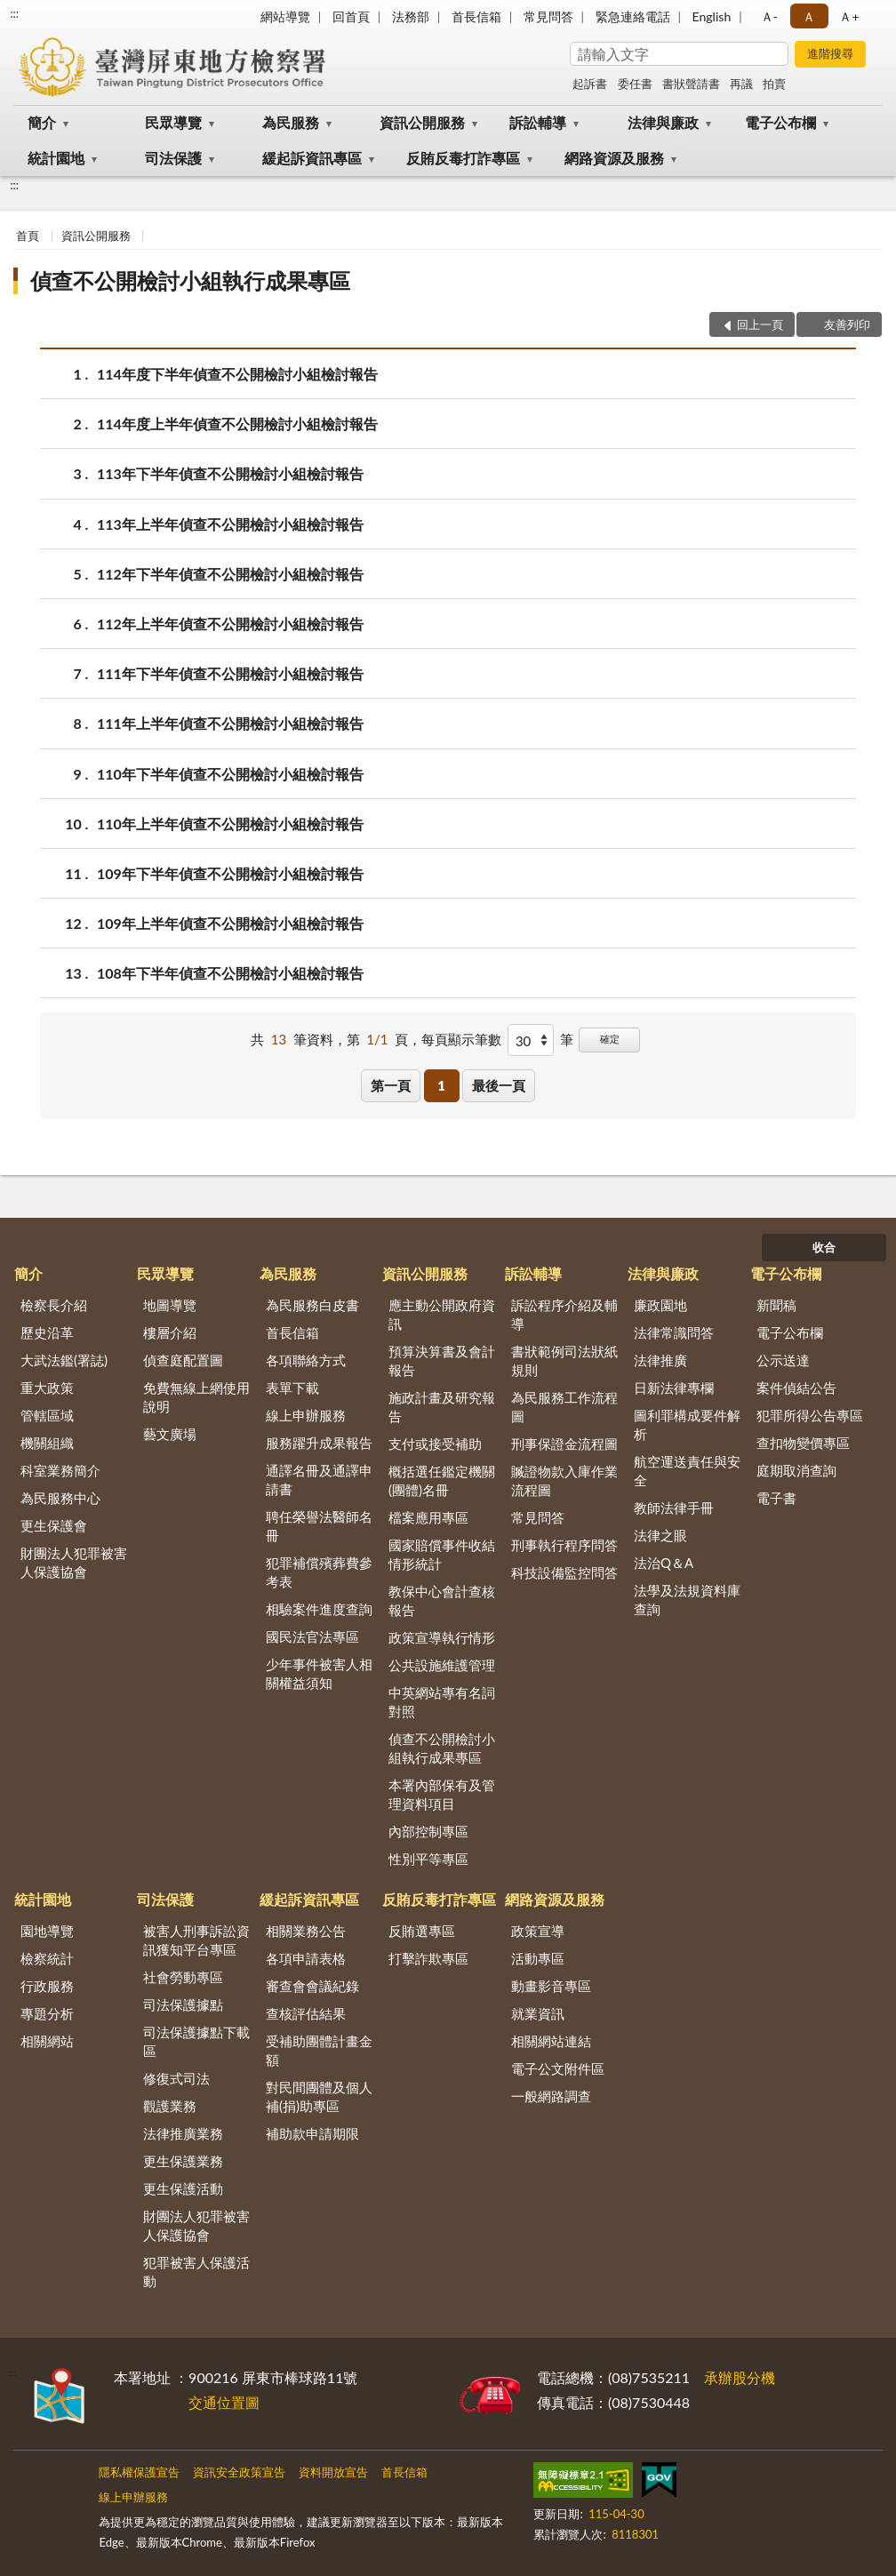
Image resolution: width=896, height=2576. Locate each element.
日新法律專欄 (674, 1388)
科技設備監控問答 (564, 1572)
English (712, 16)
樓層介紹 (169, 1332)
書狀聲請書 (691, 83)
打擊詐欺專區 (428, 1958)
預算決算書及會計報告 (441, 1360)
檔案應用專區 (428, 1517)
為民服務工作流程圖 (564, 1406)
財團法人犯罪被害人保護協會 (73, 1562)
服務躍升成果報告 (319, 1443)
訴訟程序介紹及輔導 (564, 1314)
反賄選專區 (421, 1931)
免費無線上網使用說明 (196, 1397)
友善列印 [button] (847, 324)
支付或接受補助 (435, 1444)
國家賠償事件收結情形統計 (441, 1554)
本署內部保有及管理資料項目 (441, 1794)
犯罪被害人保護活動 (196, 2271)
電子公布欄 (780, 122)
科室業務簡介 (60, 1470)
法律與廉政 (663, 122)
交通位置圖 (224, 2402)
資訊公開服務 (422, 122)
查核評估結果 (306, 2013)
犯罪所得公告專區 (809, 1415)
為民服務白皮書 (312, 1305)
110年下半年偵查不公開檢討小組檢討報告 (230, 774)
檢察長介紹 (53, 1305)
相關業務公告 (306, 1931)
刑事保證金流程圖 (564, 1444)
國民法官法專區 (312, 1636)
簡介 (42, 122)
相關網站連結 (551, 2041)
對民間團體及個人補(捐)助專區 (319, 2096)
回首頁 (351, 16)
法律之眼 (660, 1535)
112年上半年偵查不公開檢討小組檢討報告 (230, 623)
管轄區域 (47, 1415)
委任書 (635, 83)
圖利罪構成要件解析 (687, 1424)
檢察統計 (47, 1958)
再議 (741, 83)
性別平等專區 (428, 1859)
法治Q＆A (663, 1563)
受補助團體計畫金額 (319, 2050)
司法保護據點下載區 (196, 2041)
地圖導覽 (169, 1305)
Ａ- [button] (769, 16)
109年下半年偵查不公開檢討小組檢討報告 (230, 873)
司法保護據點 (183, 2004)
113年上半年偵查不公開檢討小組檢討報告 (230, 524)
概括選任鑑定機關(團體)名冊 (441, 1480)
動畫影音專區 (551, 1986)
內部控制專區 (428, 1831)
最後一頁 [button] (498, 1085)
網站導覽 (285, 16)
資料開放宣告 (333, 2472)
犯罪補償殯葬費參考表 (319, 1572)
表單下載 (292, 1388)
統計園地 (56, 157)
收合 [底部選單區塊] (824, 1247)
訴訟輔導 (537, 122)
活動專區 (537, 1958)
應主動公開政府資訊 (441, 1314)
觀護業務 (169, 2106)
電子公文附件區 (557, 2068)
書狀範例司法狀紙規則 (564, 1360)
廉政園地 (660, 1305)
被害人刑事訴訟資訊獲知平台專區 (196, 1940)
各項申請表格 (306, 1958)
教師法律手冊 (674, 1508)
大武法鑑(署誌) (64, 1360)
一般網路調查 (551, 2096)
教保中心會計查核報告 (441, 1600)
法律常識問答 (674, 1332)
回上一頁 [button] (760, 324)
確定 (610, 1038)
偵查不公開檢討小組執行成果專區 (190, 280)
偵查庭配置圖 (183, 1360)
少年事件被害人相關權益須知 (319, 1673)
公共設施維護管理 (441, 1665)
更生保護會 (53, 1525)
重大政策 (47, 1388)
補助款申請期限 (312, 2133)
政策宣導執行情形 (441, 1637)
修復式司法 (176, 2078)
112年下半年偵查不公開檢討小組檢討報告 (230, 574)
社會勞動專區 (183, 1977)
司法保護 (173, 157)
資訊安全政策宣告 (239, 2472)
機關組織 (47, 1443)
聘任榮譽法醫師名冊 (319, 1525)
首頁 (27, 235)
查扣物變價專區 (803, 1443)
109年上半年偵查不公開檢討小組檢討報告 (230, 923)
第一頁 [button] (391, 1085)
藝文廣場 (169, 1434)
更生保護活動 (183, 2188)
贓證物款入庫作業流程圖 (564, 1480)
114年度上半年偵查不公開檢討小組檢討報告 (237, 423)
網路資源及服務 (614, 157)
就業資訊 (537, 2013)
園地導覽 (47, 1931)
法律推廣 (660, 1360)
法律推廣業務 (183, 2133)
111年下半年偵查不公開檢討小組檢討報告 (230, 673)
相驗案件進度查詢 (319, 1609)
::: (14, 13)
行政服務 (47, 1986)
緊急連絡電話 (633, 16)
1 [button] (441, 1085)
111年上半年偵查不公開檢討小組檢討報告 (230, 723)
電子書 (776, 1498)
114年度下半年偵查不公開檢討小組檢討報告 (237, 374)
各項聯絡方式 (306, 1360)
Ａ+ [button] (849, 16)
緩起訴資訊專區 (312, 157)
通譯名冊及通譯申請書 (319, 1479)
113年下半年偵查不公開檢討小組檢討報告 (230, 473)
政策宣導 (537, 1931)
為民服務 (290, 122)
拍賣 (774, 83)
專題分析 (47, 2013)
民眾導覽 (173, 122)
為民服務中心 (60, 1498)
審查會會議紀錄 (312, 1986)
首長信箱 (476, 16)
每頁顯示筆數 (461, 1039)
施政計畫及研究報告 (441, 1406)
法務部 (410, 16)
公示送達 (783, 1360)
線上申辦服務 (306, 1415)
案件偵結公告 (796, 1388)
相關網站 (47, 2041)
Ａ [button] (809, 16)
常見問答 (548, 16)
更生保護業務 (183, 2161)
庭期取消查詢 (796, 1470)
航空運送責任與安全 (687, 1470)
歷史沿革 (47, 1332)
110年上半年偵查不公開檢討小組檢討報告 (230, 823)
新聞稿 (776, 1305)
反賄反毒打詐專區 (463, 157)
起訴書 (589, 83)
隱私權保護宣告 (139, 2472)
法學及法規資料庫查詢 (687, 1599)
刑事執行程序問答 (564, 1545)
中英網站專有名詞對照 (441, 1701)
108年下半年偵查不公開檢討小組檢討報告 (230, 973)
